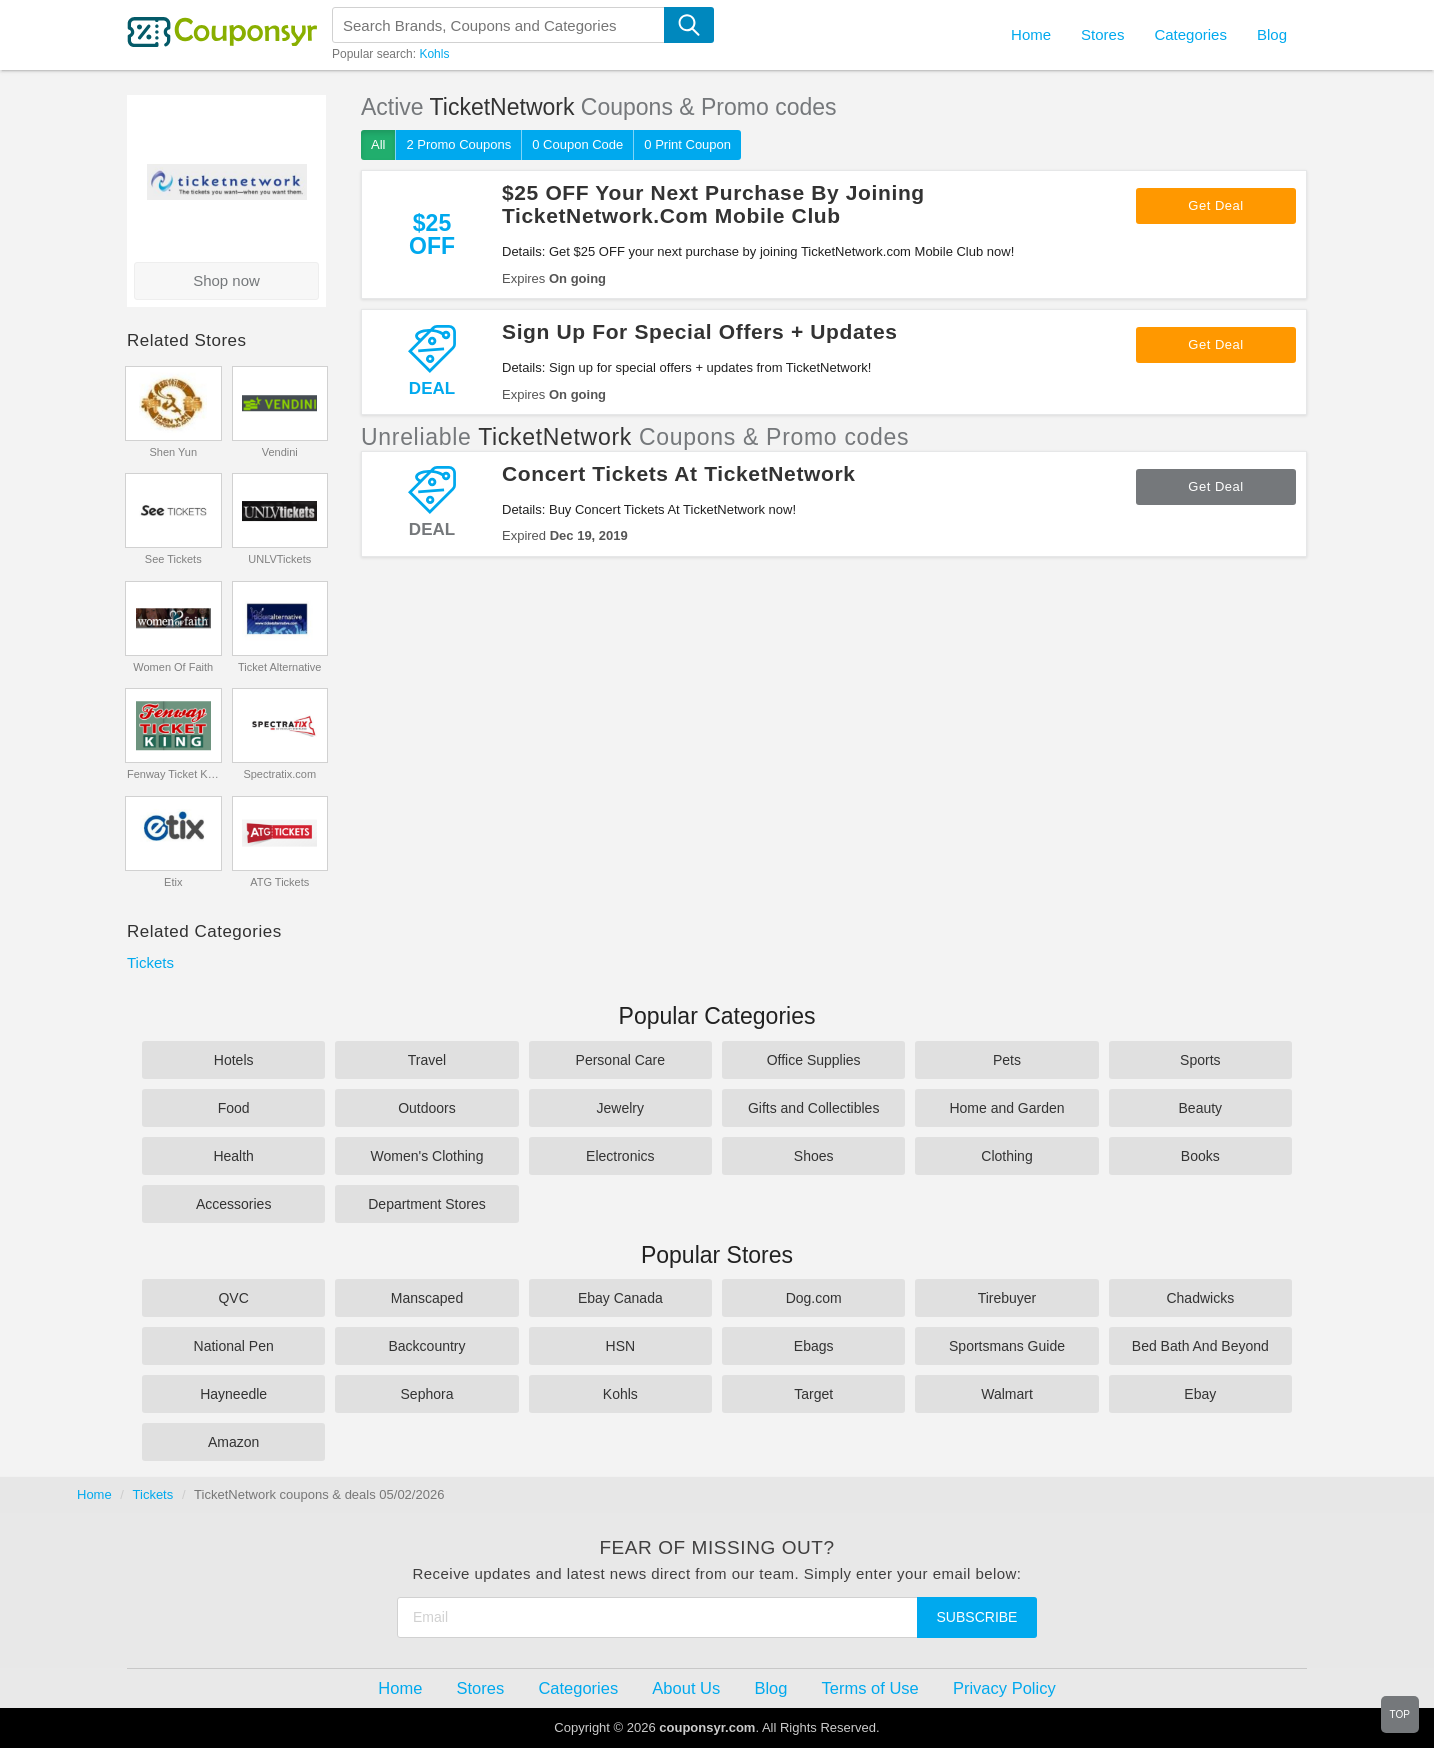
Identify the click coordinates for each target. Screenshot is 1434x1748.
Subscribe (977, 1617)
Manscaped (427, 1298)
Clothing (1006, 1156)
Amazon (233, 1442)
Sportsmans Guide (1007, 1346)
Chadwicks (1200, 1298)
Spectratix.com (279, 774)
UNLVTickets (279, 559)
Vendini (280, 452)
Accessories (233, 1204)
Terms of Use (870, 1688)
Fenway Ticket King (173, 774)
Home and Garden (1006, 1108)
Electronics (620, 1156)
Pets (1007, 1060)
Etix (173, 882)
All (378, 144)
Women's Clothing (427, 1156)
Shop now (226, 280)
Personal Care (621, 1060)
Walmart (1007, 1394)
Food (234, 1108)
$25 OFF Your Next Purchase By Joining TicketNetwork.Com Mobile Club (713, 204)
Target (813, 1394)
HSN (621, 1346)
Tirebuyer (1007, 1298)
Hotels (234, 1060)
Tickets (150, 962)
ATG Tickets (279, 882)
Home (94, 1494)
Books (1200, 1156)
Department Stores (427, 1204)
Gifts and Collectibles (814, 1108)
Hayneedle (233, 1394)
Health (233, 1156)
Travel (427, 1060)
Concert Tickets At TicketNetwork (679, 473)
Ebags (814, 1346)
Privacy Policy (1004, 1688)
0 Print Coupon (687, 144)
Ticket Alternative (279, 667)
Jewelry (620, 1108)
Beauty (1201, 1108)
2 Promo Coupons (458, 144)
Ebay (1200, 1394)
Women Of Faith (173, 667)
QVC (233, 1298)
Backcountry (426, 1346)
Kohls (434, 54)
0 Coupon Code (577, 144)
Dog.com (814, 1298)
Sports (1200, 1060)
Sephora (427, 1394)
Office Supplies (814, 1060)
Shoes (814, 1156)
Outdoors (427, 1108)
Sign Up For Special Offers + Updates (700, 331)
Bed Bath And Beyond (1200, 1346)
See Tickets (173, 559)
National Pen (234, 1346)
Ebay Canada (620, 1298)
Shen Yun (173, 452)
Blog (1272, 34)
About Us (686, 1688)
